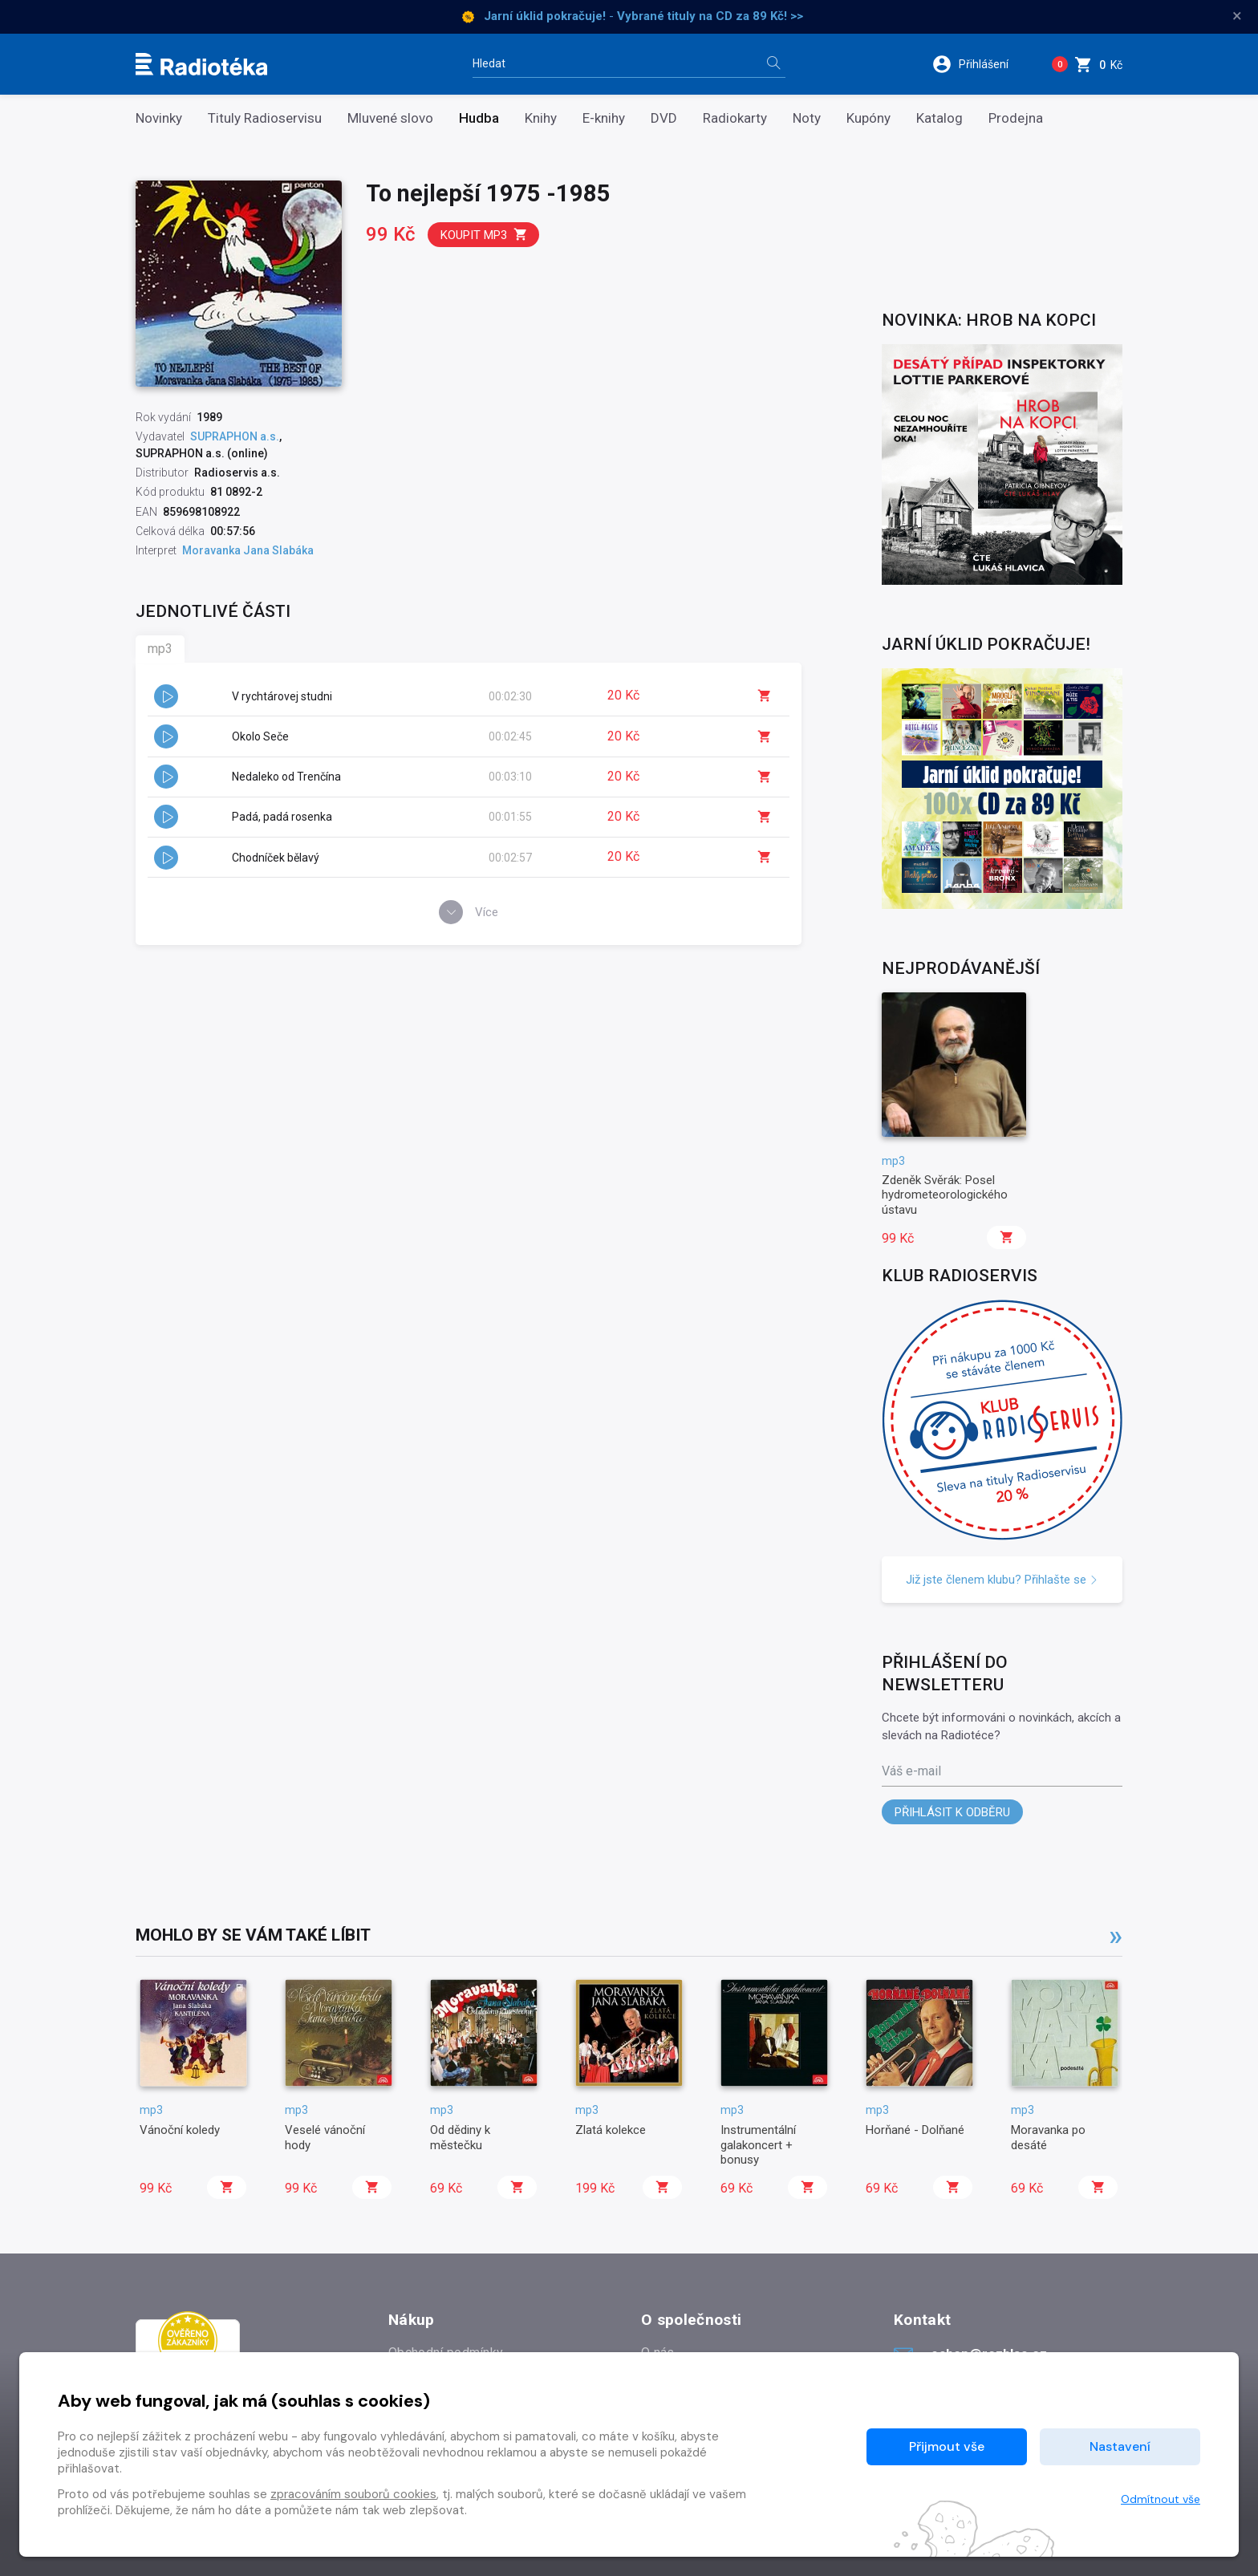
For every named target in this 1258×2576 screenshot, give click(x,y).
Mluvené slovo (390, 118)
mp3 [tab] (160, 648)
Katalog (939, 118)
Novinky (159, 118)
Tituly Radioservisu (265, 118)
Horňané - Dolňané (915, 2130)
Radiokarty (735, 118)
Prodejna (1015, 118)
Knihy (541, 118)
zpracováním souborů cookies (353, 2494)
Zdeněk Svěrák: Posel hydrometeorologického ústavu (945, 1195)
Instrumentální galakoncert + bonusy (758, 2145)
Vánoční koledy (180, 2130)
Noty (807, 118)
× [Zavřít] (1237, 16)
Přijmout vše (946, 2446)
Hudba (479, 118)
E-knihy (603, 118)
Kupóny (868, 118)
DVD (664, 118)
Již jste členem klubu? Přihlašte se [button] (1002, 1579)
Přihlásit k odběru (952, 1812)
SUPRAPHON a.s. (234, 436)
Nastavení (1120, 2446)
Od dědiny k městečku (460, 2137)
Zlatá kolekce (610, 2130)
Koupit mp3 (484, 234)
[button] (980, 64)
